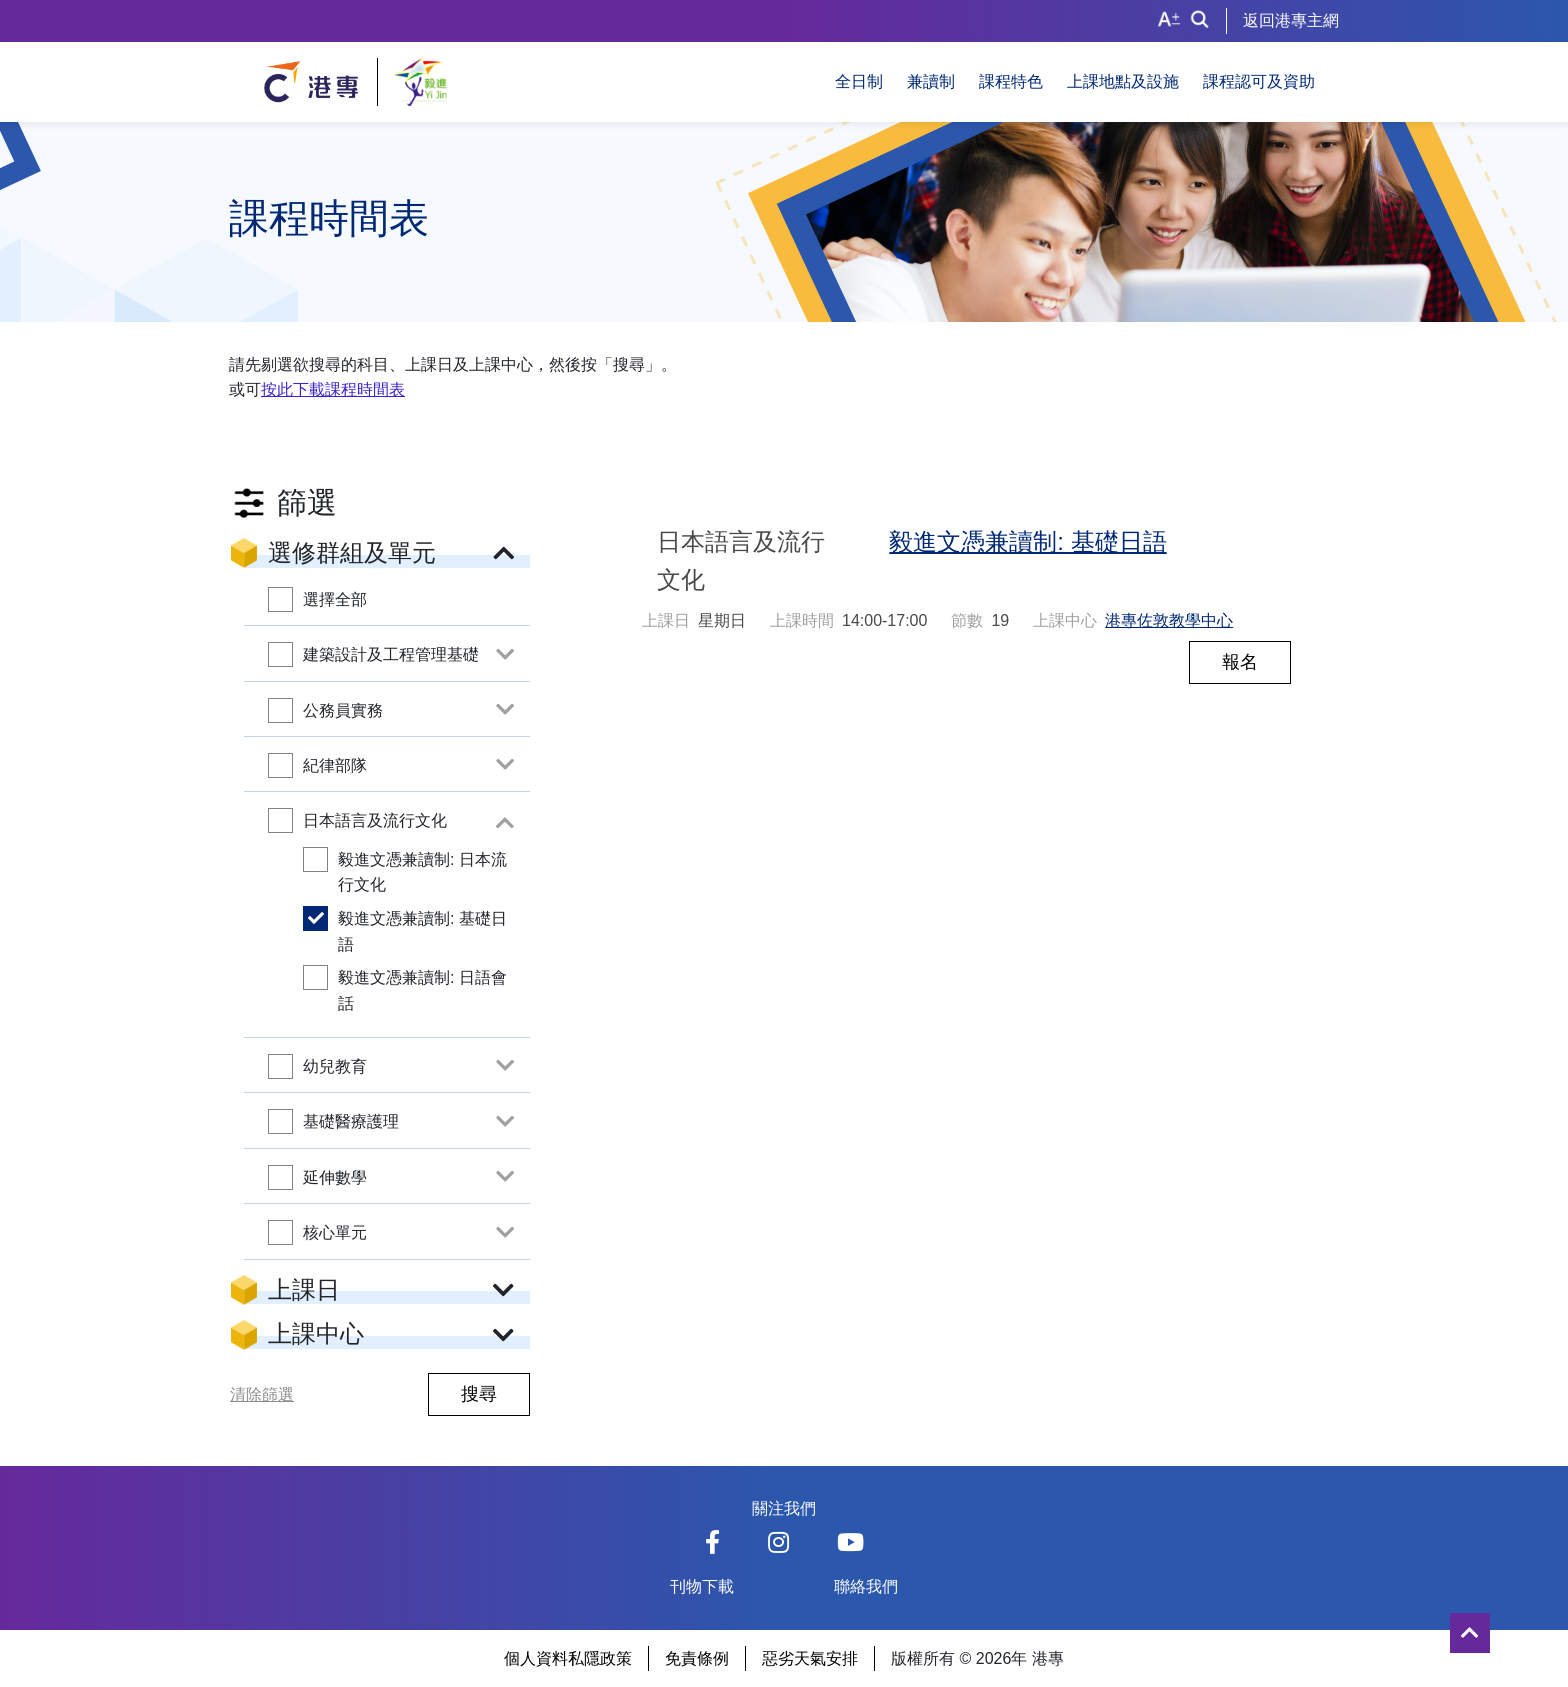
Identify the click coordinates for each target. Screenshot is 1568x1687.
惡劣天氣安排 (810, 1658)
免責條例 (697, 1658)
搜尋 (479, 1394)
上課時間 (802, 620)
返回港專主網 (1291, 20)
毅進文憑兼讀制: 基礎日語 (1027, 541)
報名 (1240, 662)
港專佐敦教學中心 (1169, 620)
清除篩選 (262, 1394)
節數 (967, 620)
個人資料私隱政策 (568, 1658)
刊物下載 (702, 1586)
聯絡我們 (866, 1586)
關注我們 (784, 1508)
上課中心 (1065, 620)
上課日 (666, 620)
